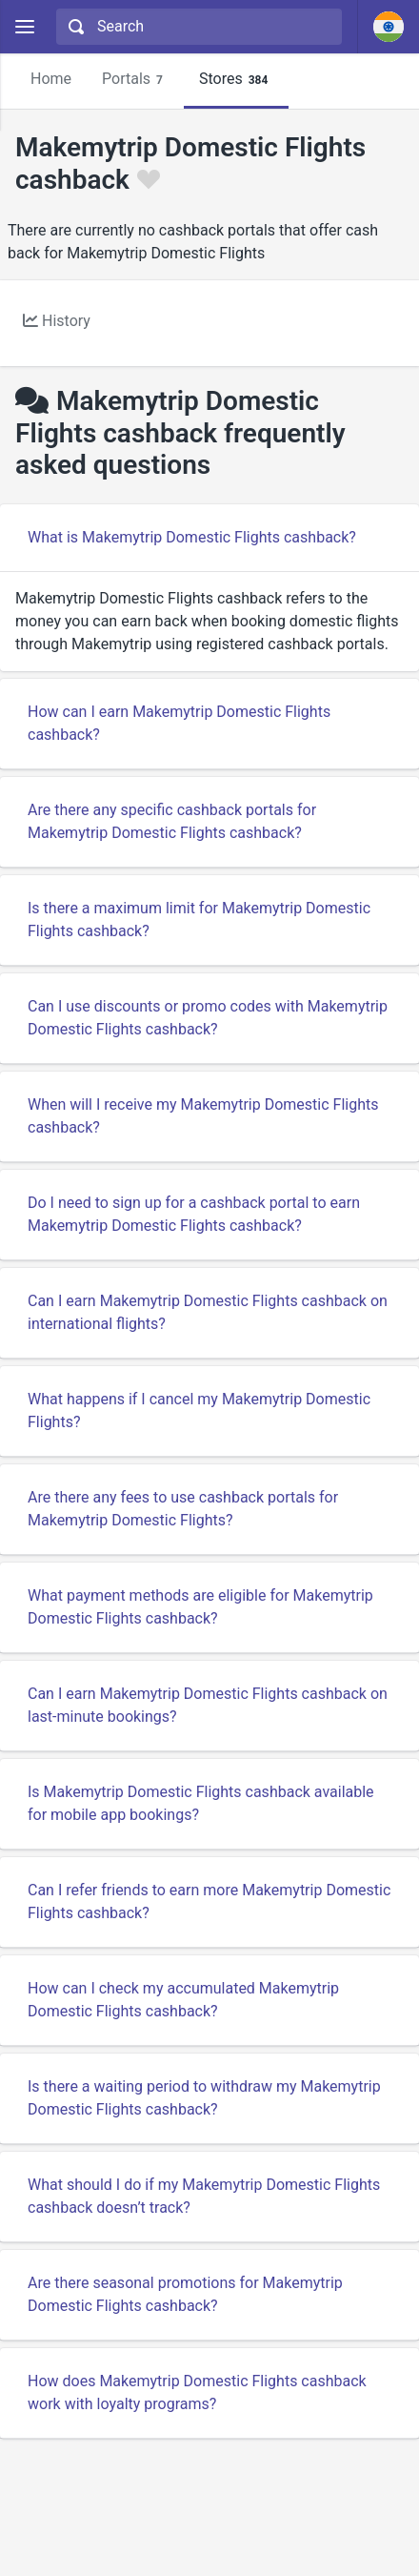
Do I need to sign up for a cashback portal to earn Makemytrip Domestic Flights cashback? (194, 1214)
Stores (236, 80)
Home (50, 79)
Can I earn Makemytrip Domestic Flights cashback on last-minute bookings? (208, 1705)
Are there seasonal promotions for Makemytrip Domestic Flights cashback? (185, 2294)
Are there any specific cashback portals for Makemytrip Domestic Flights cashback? (172, 821)
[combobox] (197, 27)
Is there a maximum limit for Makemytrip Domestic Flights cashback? (199, 919)
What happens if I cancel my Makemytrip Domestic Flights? (199, 1410)
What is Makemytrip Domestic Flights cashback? (192, 537)
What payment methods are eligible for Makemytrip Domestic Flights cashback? (200, 1606)
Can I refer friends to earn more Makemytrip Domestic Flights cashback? (209, 1901)
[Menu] (24, 27)
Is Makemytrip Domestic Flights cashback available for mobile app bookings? (201, 1803)
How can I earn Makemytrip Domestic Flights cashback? (179, 723)
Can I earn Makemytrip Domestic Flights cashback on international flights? (208, 1312)
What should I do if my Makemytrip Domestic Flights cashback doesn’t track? (204, 2196)
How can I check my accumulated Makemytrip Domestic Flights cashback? (183, 1999)
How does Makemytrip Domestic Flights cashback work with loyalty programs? (197, 2392)
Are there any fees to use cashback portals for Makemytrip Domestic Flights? (183, 1508)
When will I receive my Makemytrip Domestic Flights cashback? (203, 1115)
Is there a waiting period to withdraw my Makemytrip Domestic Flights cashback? (204, 2097)
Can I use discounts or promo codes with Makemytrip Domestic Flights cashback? (208, 1017)
